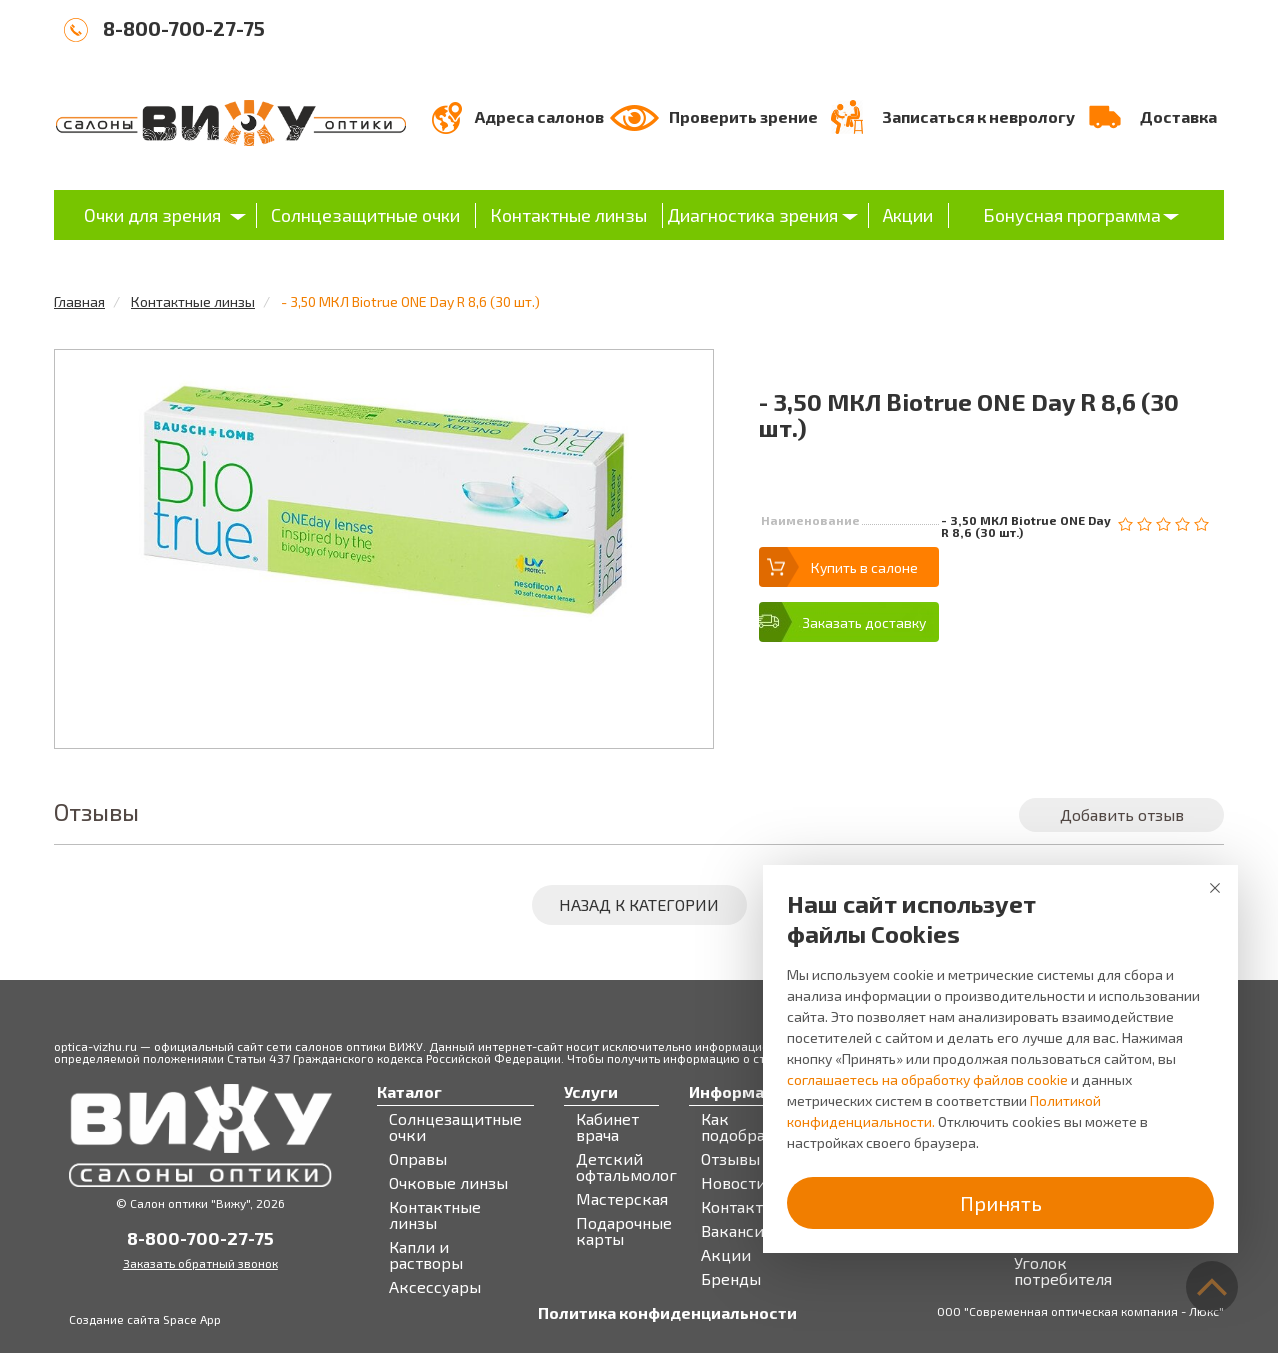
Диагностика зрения (752, 215)
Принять (1001, 1203)
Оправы (418, 1159)
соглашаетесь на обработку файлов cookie (927, 1079)
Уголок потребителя (1063, 1271)
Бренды (731, 1279)
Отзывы (730, 1159)
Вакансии (737, 1231)
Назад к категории (639, 904)
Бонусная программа (1072, 215)
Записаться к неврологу (978, 116)
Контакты (738, 1207)
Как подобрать (741, 1127)
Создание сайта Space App (145, 1319)
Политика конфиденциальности (667, 1313)
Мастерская (622, 1199)
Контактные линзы (568, 215)
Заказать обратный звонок (200, 1263)
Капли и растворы (426, 1255)
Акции (908, 215)
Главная (79, 301)
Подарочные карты (624, 1231)
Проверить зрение (743, 116)
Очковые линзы (448, 1183)
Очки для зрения (152, 215)
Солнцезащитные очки (365, 215)
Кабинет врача (607, 1127)
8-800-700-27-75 (184, 28)
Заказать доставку (864, 622)
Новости (733, 1183)
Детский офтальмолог (626, 1167)
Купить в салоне (864, 567)
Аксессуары (435, 1287)
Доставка (1178, 116)
